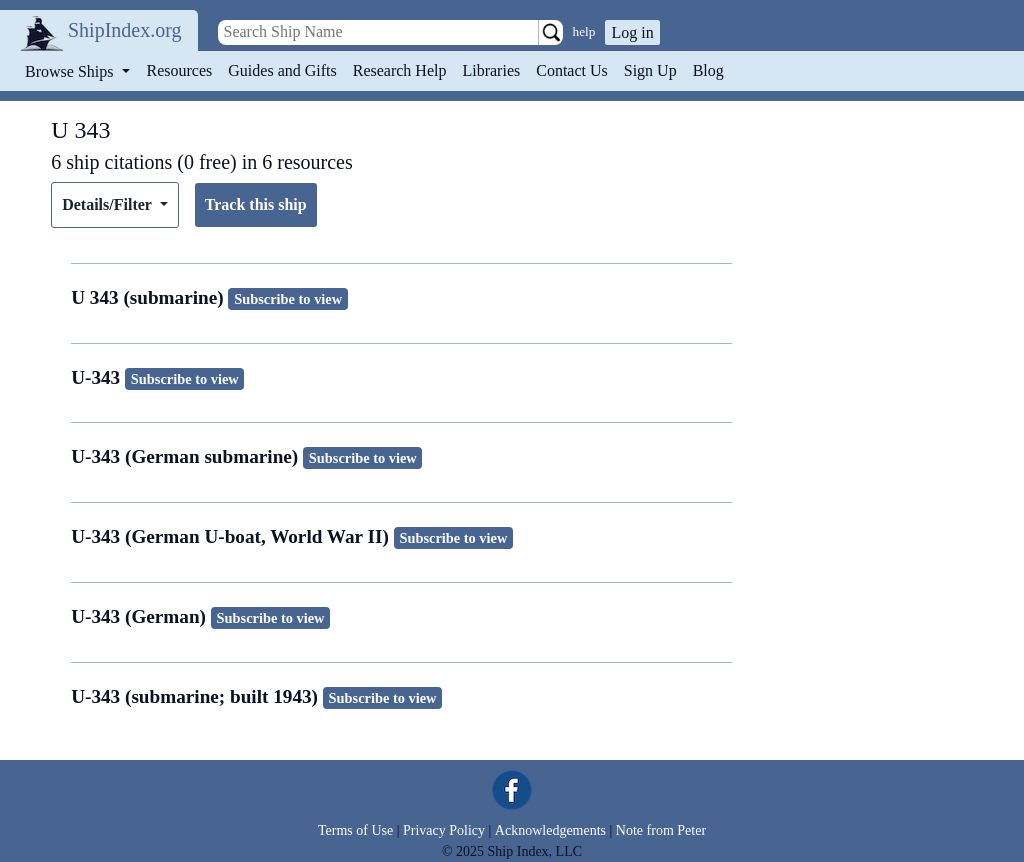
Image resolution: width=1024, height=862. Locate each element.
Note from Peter (661, 830)
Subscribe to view (288, 299)
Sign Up (650, 70)
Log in (632, 32)
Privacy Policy (444, 830)
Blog (708, 70)
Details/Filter (108, 204)
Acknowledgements (550, 830)
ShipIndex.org (125, 30)
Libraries (491, 70)
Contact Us (572, 70)
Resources (180, 70)
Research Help (400, 70)
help (584, 31)
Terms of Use (355, 830)
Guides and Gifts (282, 70)
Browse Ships (71, 71)
